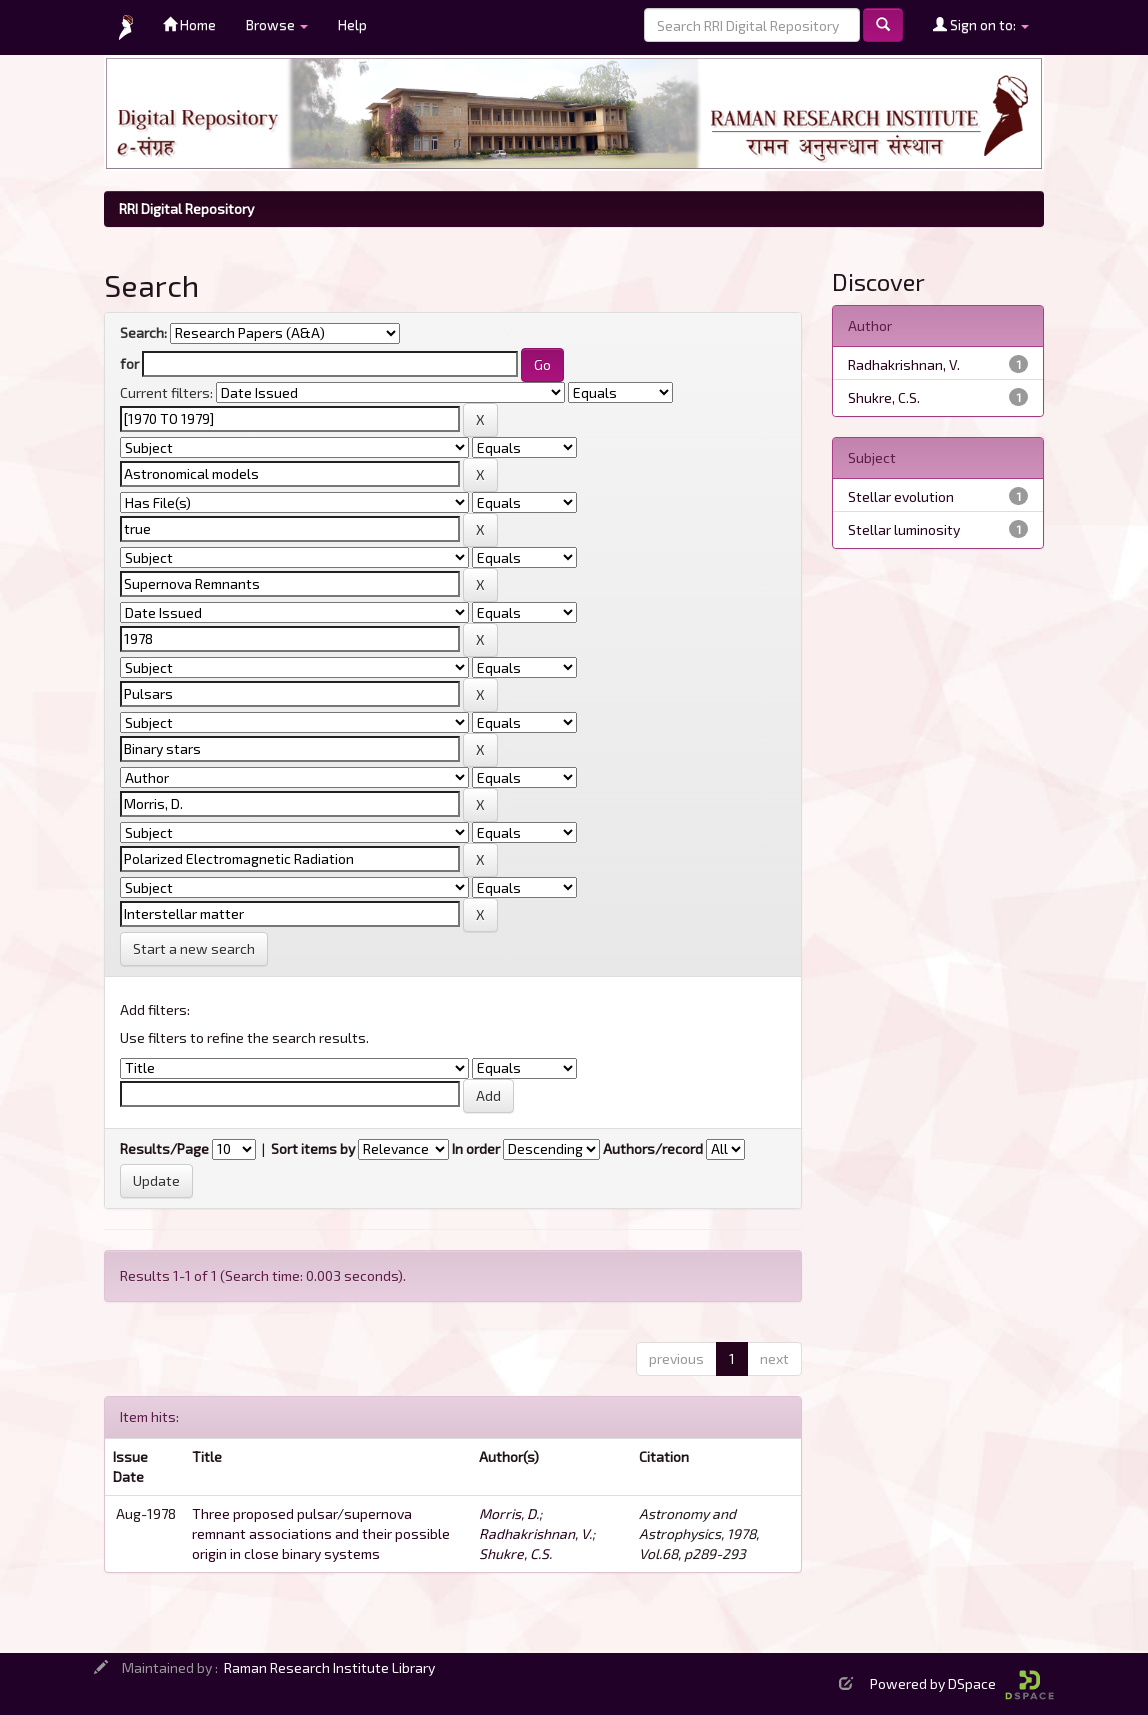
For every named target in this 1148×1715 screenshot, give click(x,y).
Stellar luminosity (904, 529)
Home (189, 24)
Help (352, 24)
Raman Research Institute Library (329, 1667)
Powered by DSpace (962, 1683)
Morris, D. (509, 1513)
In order (476, 1148)
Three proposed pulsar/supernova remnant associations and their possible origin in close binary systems (321, 1533)
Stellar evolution (901, 496)
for (129, 363)
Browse (277, 24)
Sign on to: (981, 24)
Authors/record (653, 1148)
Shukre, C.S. (515, 1553)
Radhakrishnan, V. (535, 1533)
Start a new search (194, 948)
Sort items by (313, 1148)
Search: (143, 332)
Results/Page (164, 1148)
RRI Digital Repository (186, 208)
